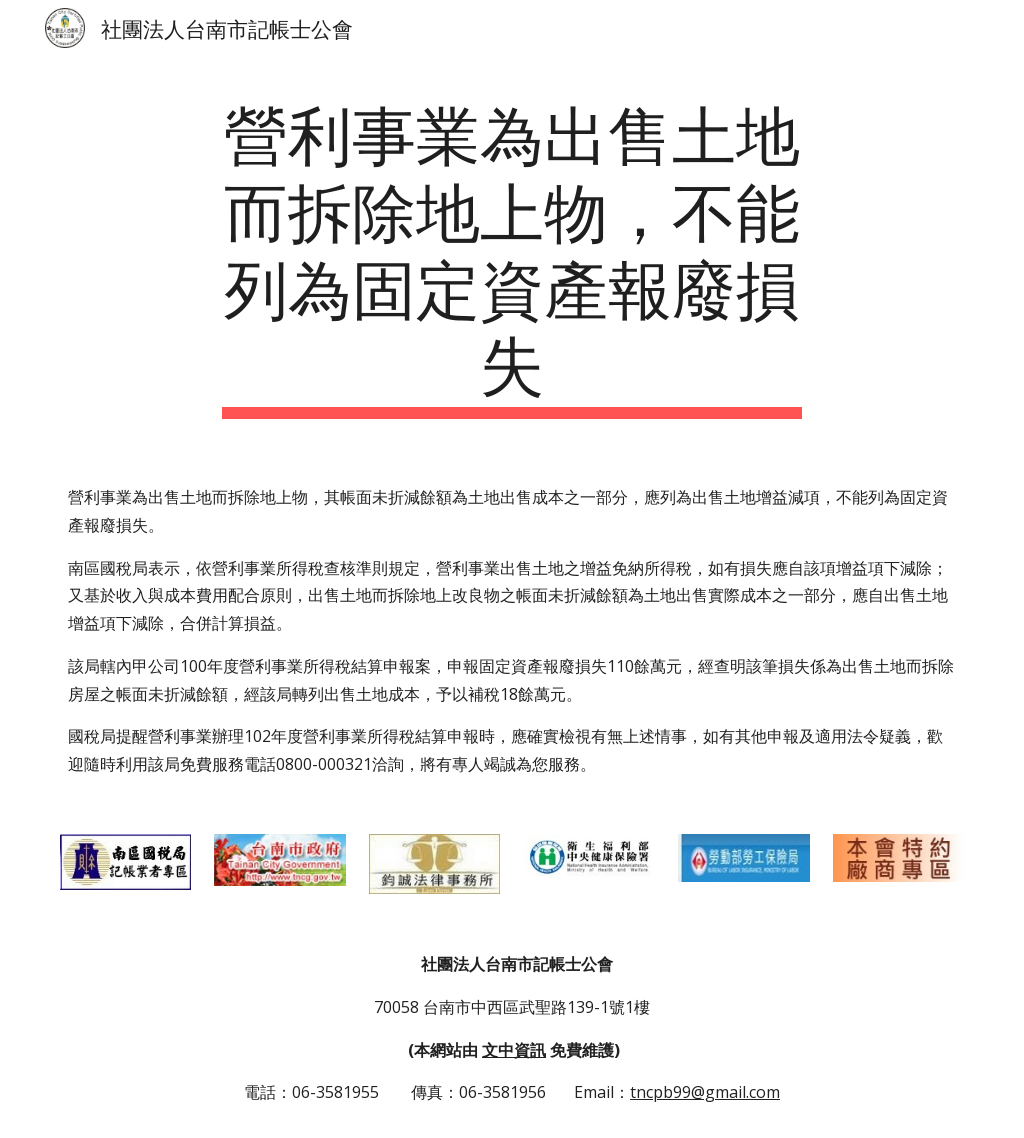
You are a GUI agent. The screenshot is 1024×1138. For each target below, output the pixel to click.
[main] (511, 255)
